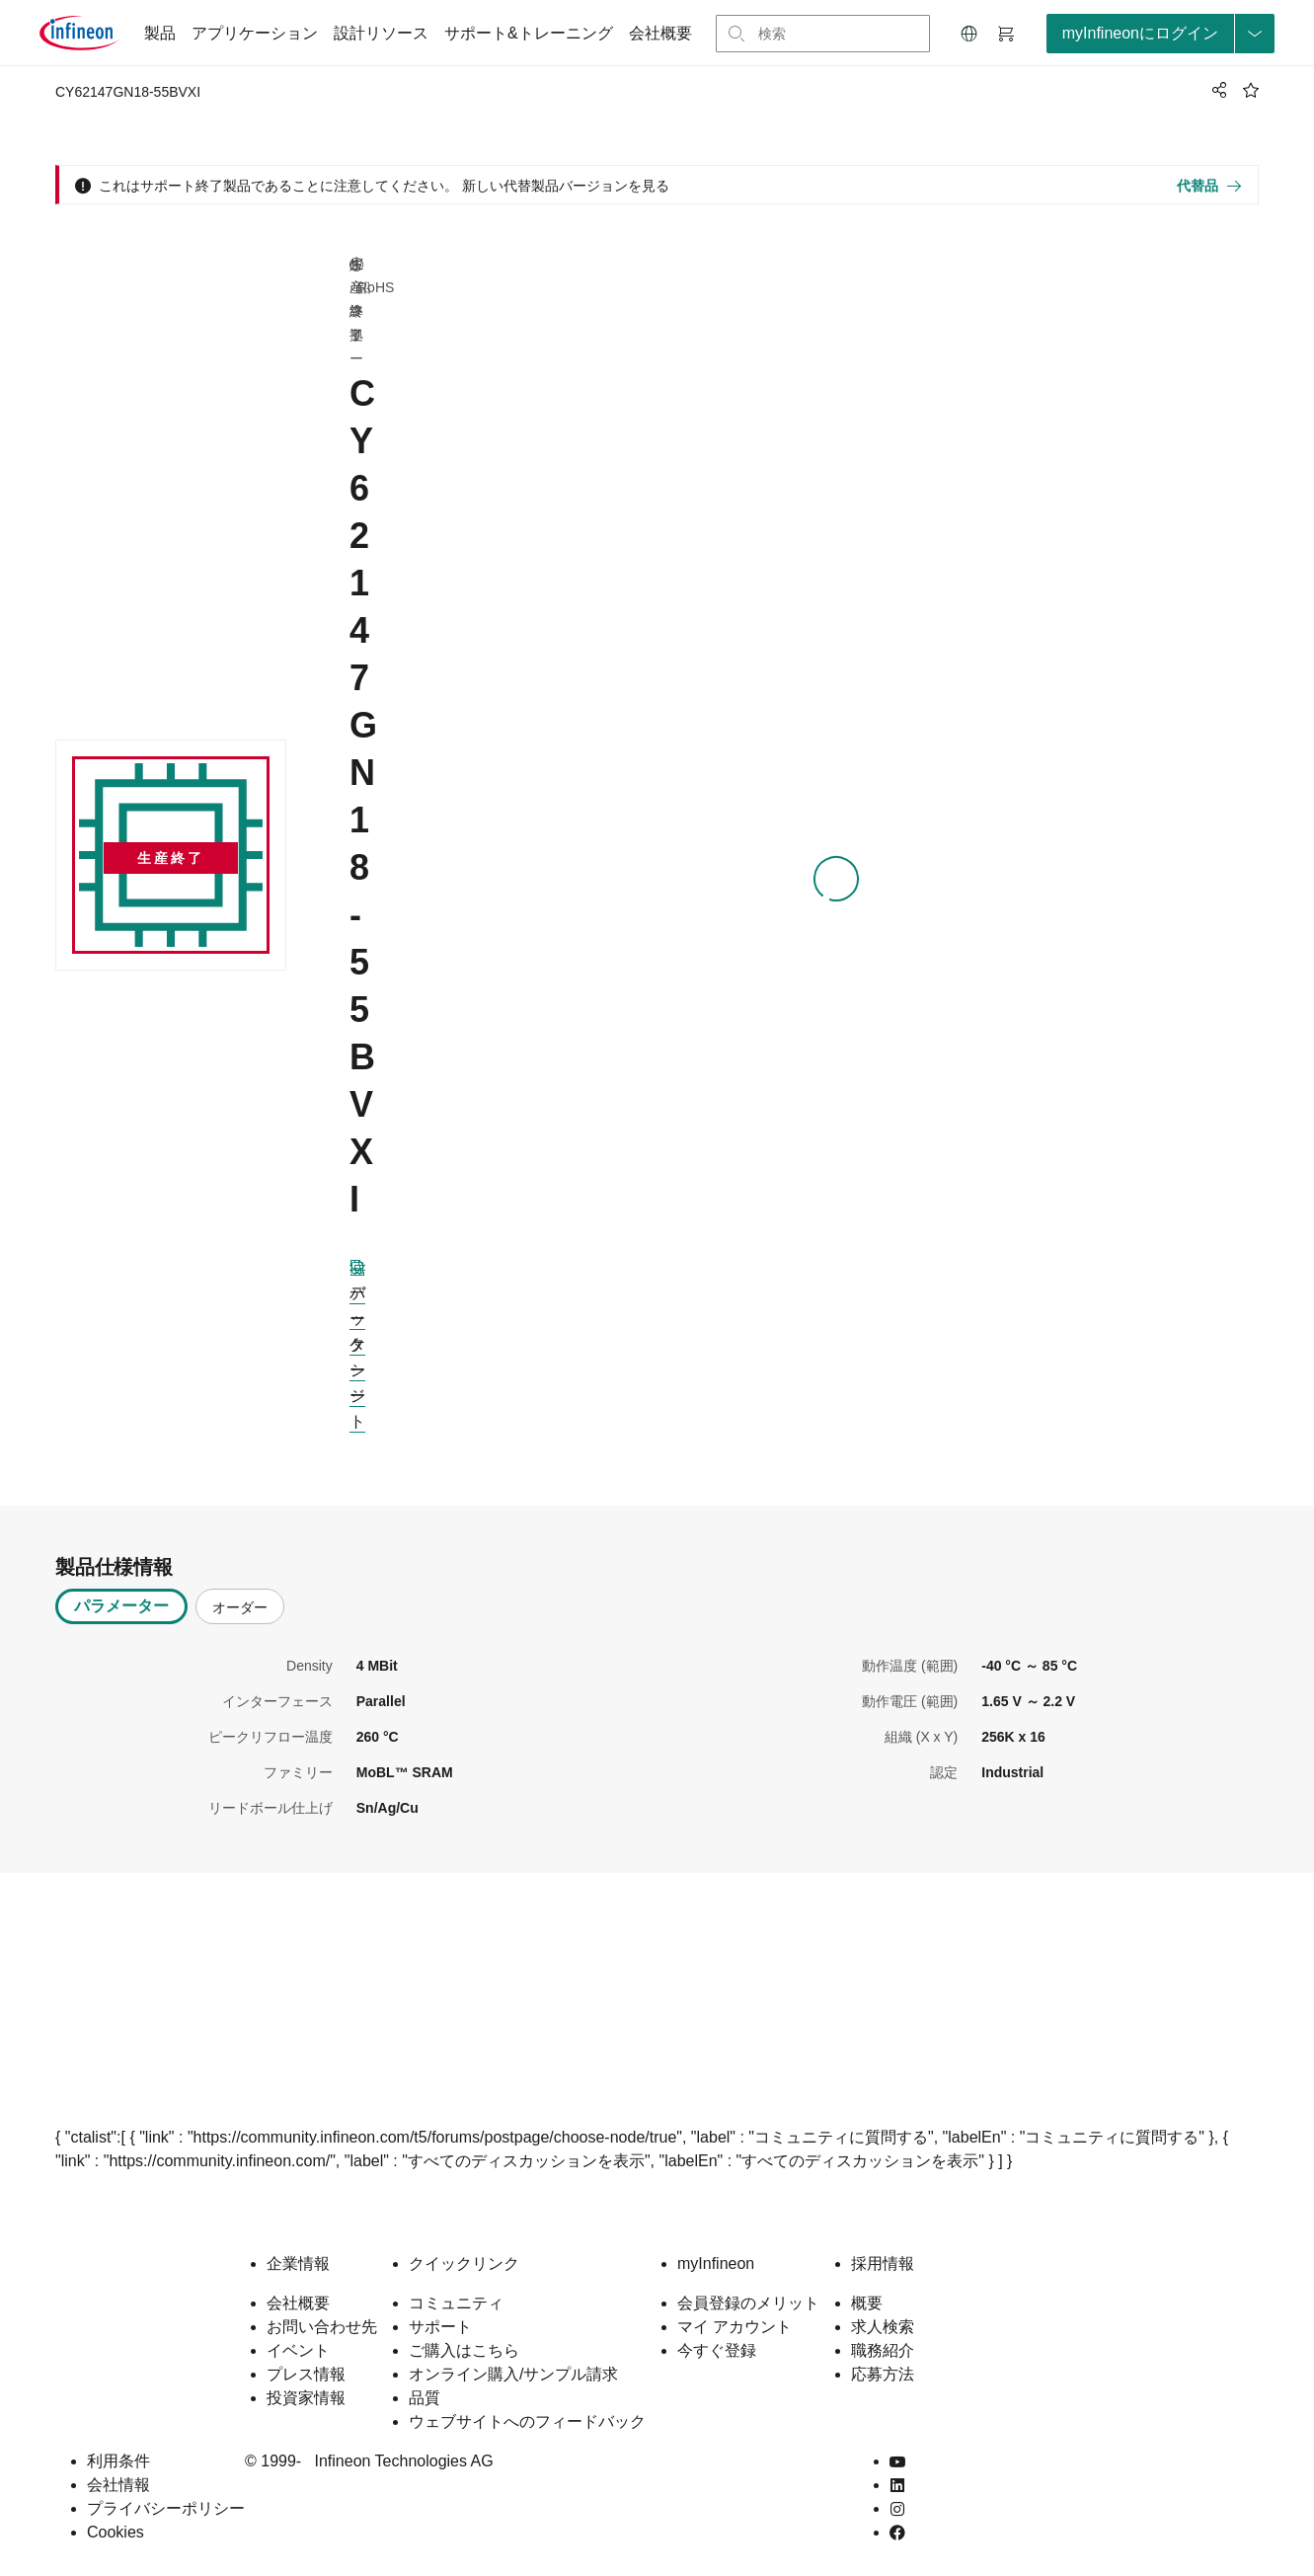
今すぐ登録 (716, 2350)
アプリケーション (255, 33)
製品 (160, 33)
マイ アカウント (734, 2326)
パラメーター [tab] (121, 1606)
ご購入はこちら (464, 2350)
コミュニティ (456, 2303)
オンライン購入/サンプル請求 (513, 2374)
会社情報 (118, 2484)
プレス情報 (306, 2374)
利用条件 (118, 2461)
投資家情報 (306, 2397)
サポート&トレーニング (528, 33)
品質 (424, 2397)
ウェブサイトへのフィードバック (527, 2421)
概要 (867, 2303)
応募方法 (882, 2374)
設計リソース (381, 33)
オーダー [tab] (240, 1607)
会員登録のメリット (748, 2303)
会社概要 (660, 33)
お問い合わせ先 (322, 2326)
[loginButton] (1160, 33)
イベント (298, 2350)
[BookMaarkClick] (1251, 90)
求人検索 (882, 2326)
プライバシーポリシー (166, 2508)
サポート (440, 2326)
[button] (969, 33)
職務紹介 (882, 2350)
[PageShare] (1216, 90)
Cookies (115, 2532)
